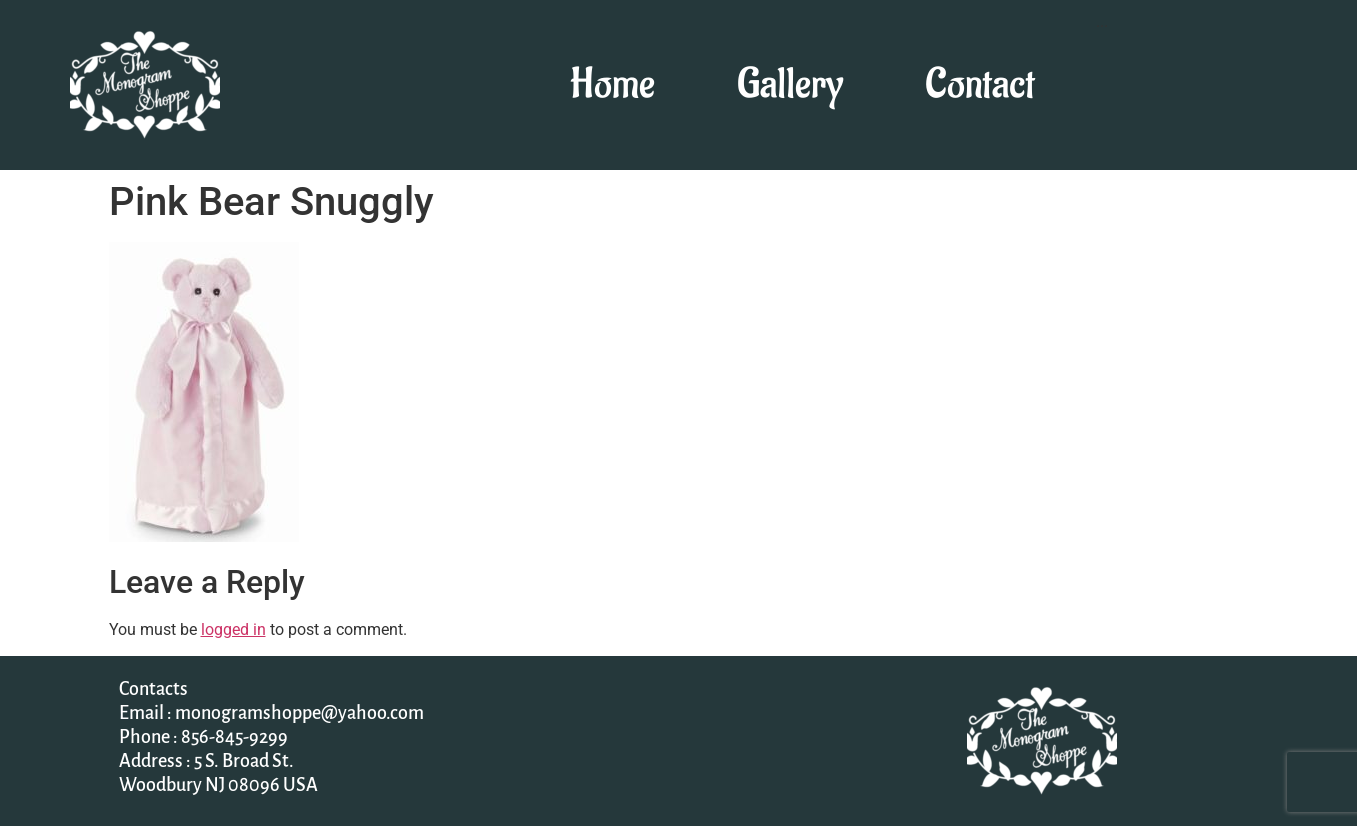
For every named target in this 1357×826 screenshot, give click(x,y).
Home (612, 85)
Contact (980, 85)
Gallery (790, 85)
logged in (233, 629)
